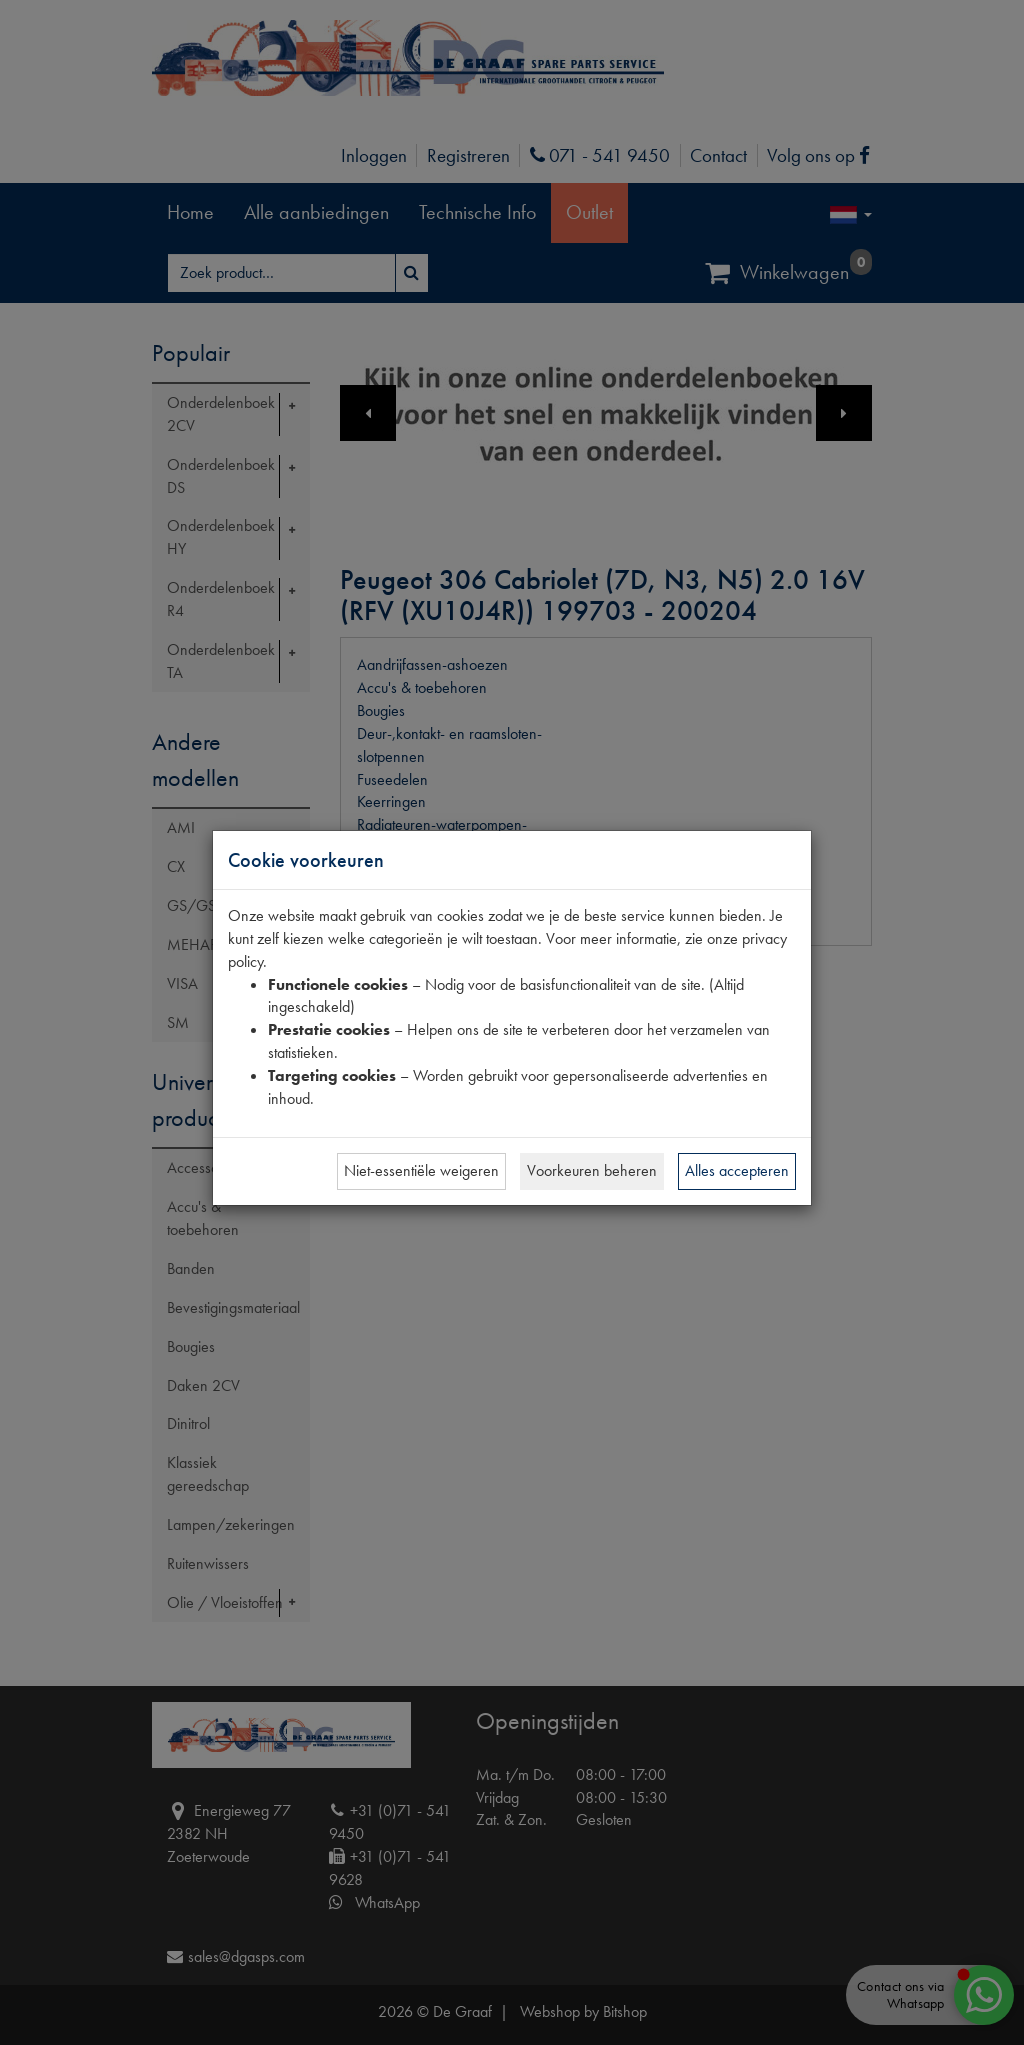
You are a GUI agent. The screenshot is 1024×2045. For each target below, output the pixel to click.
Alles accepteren (737, 1170)
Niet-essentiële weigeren (421, 1170)
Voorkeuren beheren (592, 1170)
